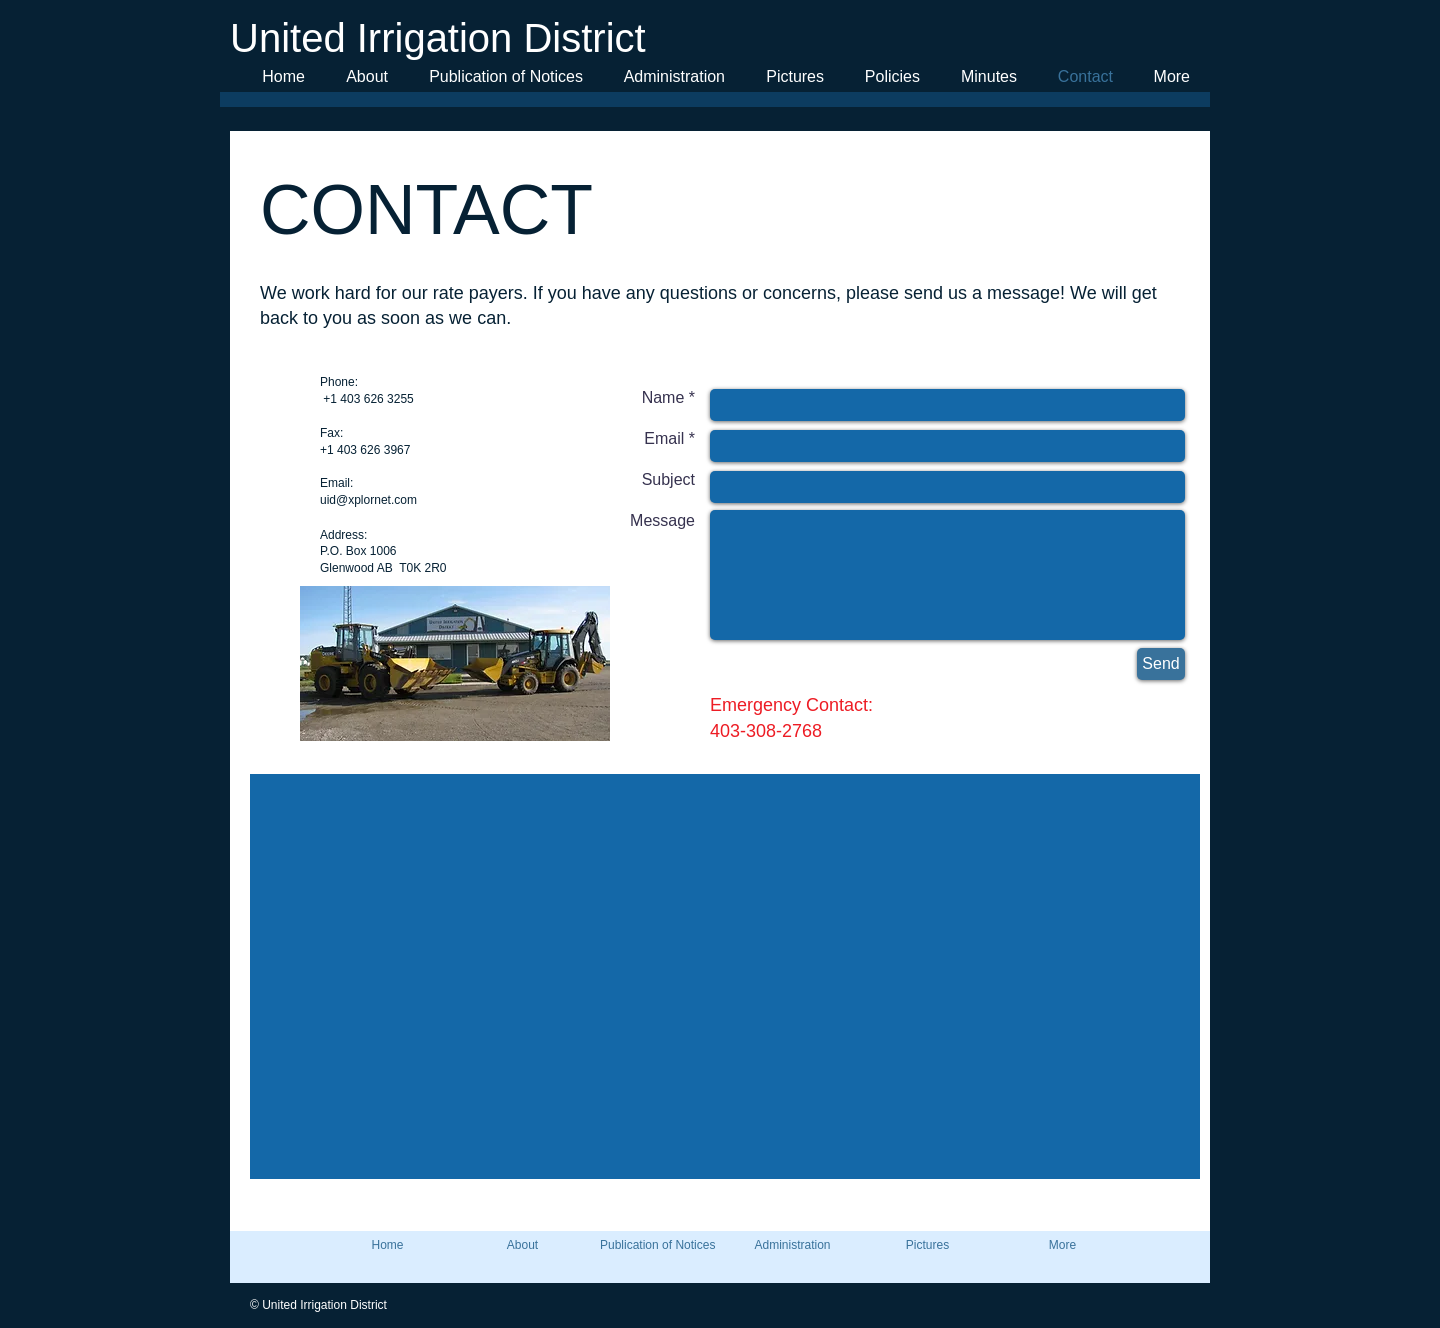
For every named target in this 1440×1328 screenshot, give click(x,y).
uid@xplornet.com (368, 500)
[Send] (1161, 664)
